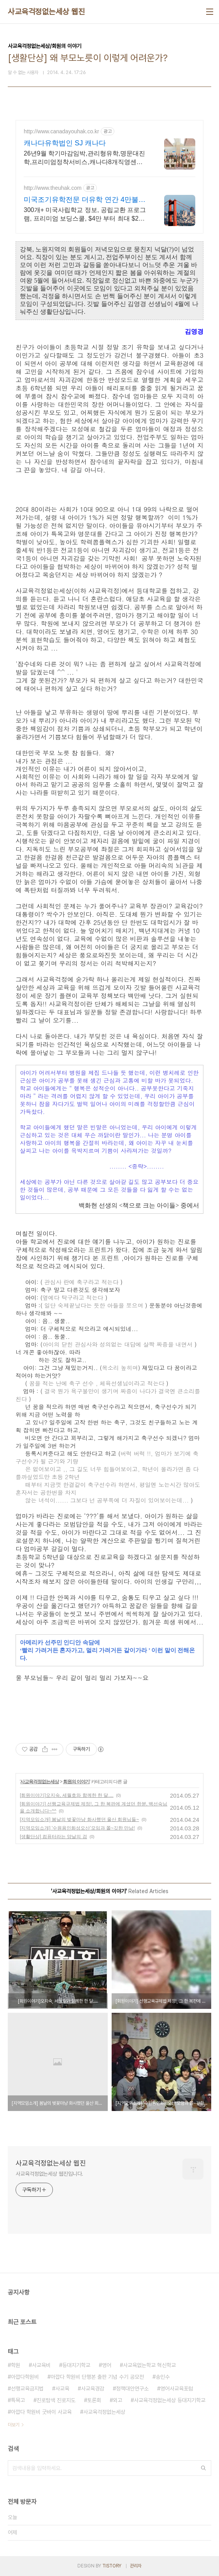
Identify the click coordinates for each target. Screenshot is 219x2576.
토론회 (94, 2400)
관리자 (136, 2566)
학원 (15, 2365)
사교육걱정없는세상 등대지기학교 (169, 2400)
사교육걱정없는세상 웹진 (46, 12)
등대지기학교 (76, 2365)
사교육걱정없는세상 (39, 1781)
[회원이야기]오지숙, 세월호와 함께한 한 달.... (67, 1795)
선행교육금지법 (27, 2388)
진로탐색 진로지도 (56, 2400)
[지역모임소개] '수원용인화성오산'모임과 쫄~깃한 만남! (77, 1828)
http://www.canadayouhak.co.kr (61, 131)
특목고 (18, 2400)
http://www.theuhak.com (53, 188)
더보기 (13, 2424)
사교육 (62, 2388)
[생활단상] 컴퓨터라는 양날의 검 (53, 1836)
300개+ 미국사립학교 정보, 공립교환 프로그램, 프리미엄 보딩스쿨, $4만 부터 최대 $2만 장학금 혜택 (85, 215)
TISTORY (111, 2566)
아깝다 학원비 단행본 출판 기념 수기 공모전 (97, 2377)
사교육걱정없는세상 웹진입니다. (49, 2174)
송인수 (163, 2377)
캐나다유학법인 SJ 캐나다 (65, 143)
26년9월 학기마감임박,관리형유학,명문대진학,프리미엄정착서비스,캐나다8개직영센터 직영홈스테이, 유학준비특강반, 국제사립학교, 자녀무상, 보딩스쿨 (84, 158)
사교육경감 (92, 2388)
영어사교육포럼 (176, 2388)
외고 (117, 2400)
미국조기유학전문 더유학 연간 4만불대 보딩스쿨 (84, 200)
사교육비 (41, 2365)
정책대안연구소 (132, 2388)
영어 (106, 2365)
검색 (203, 2468)
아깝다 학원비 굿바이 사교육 (41, 2412)
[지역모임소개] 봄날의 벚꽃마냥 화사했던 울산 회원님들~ (79, 1819)
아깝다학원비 (25, 2377)
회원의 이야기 (76, 1781)
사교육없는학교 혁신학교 (149, 2365)
